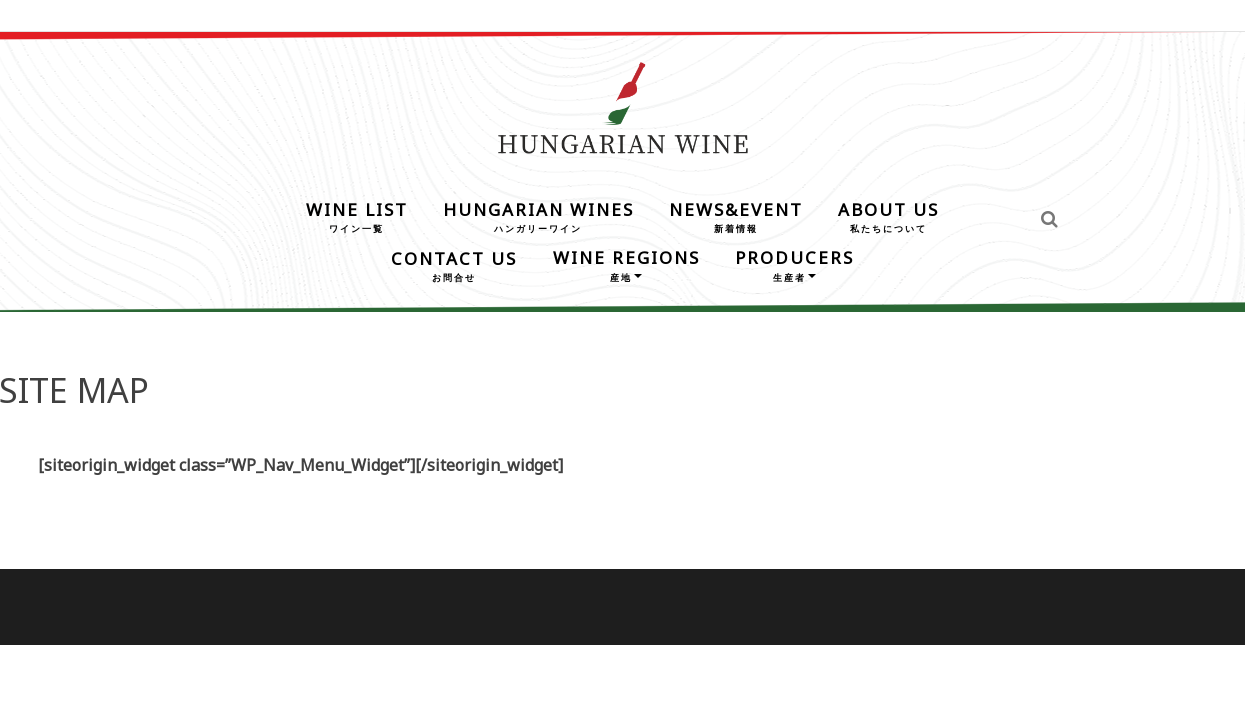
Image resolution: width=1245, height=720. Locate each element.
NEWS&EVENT (736, 215)
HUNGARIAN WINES (538, 215)
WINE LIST (357, 215)
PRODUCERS (794, 264)
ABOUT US (888, 215)
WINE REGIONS (626, 264)
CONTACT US (454, 264)
